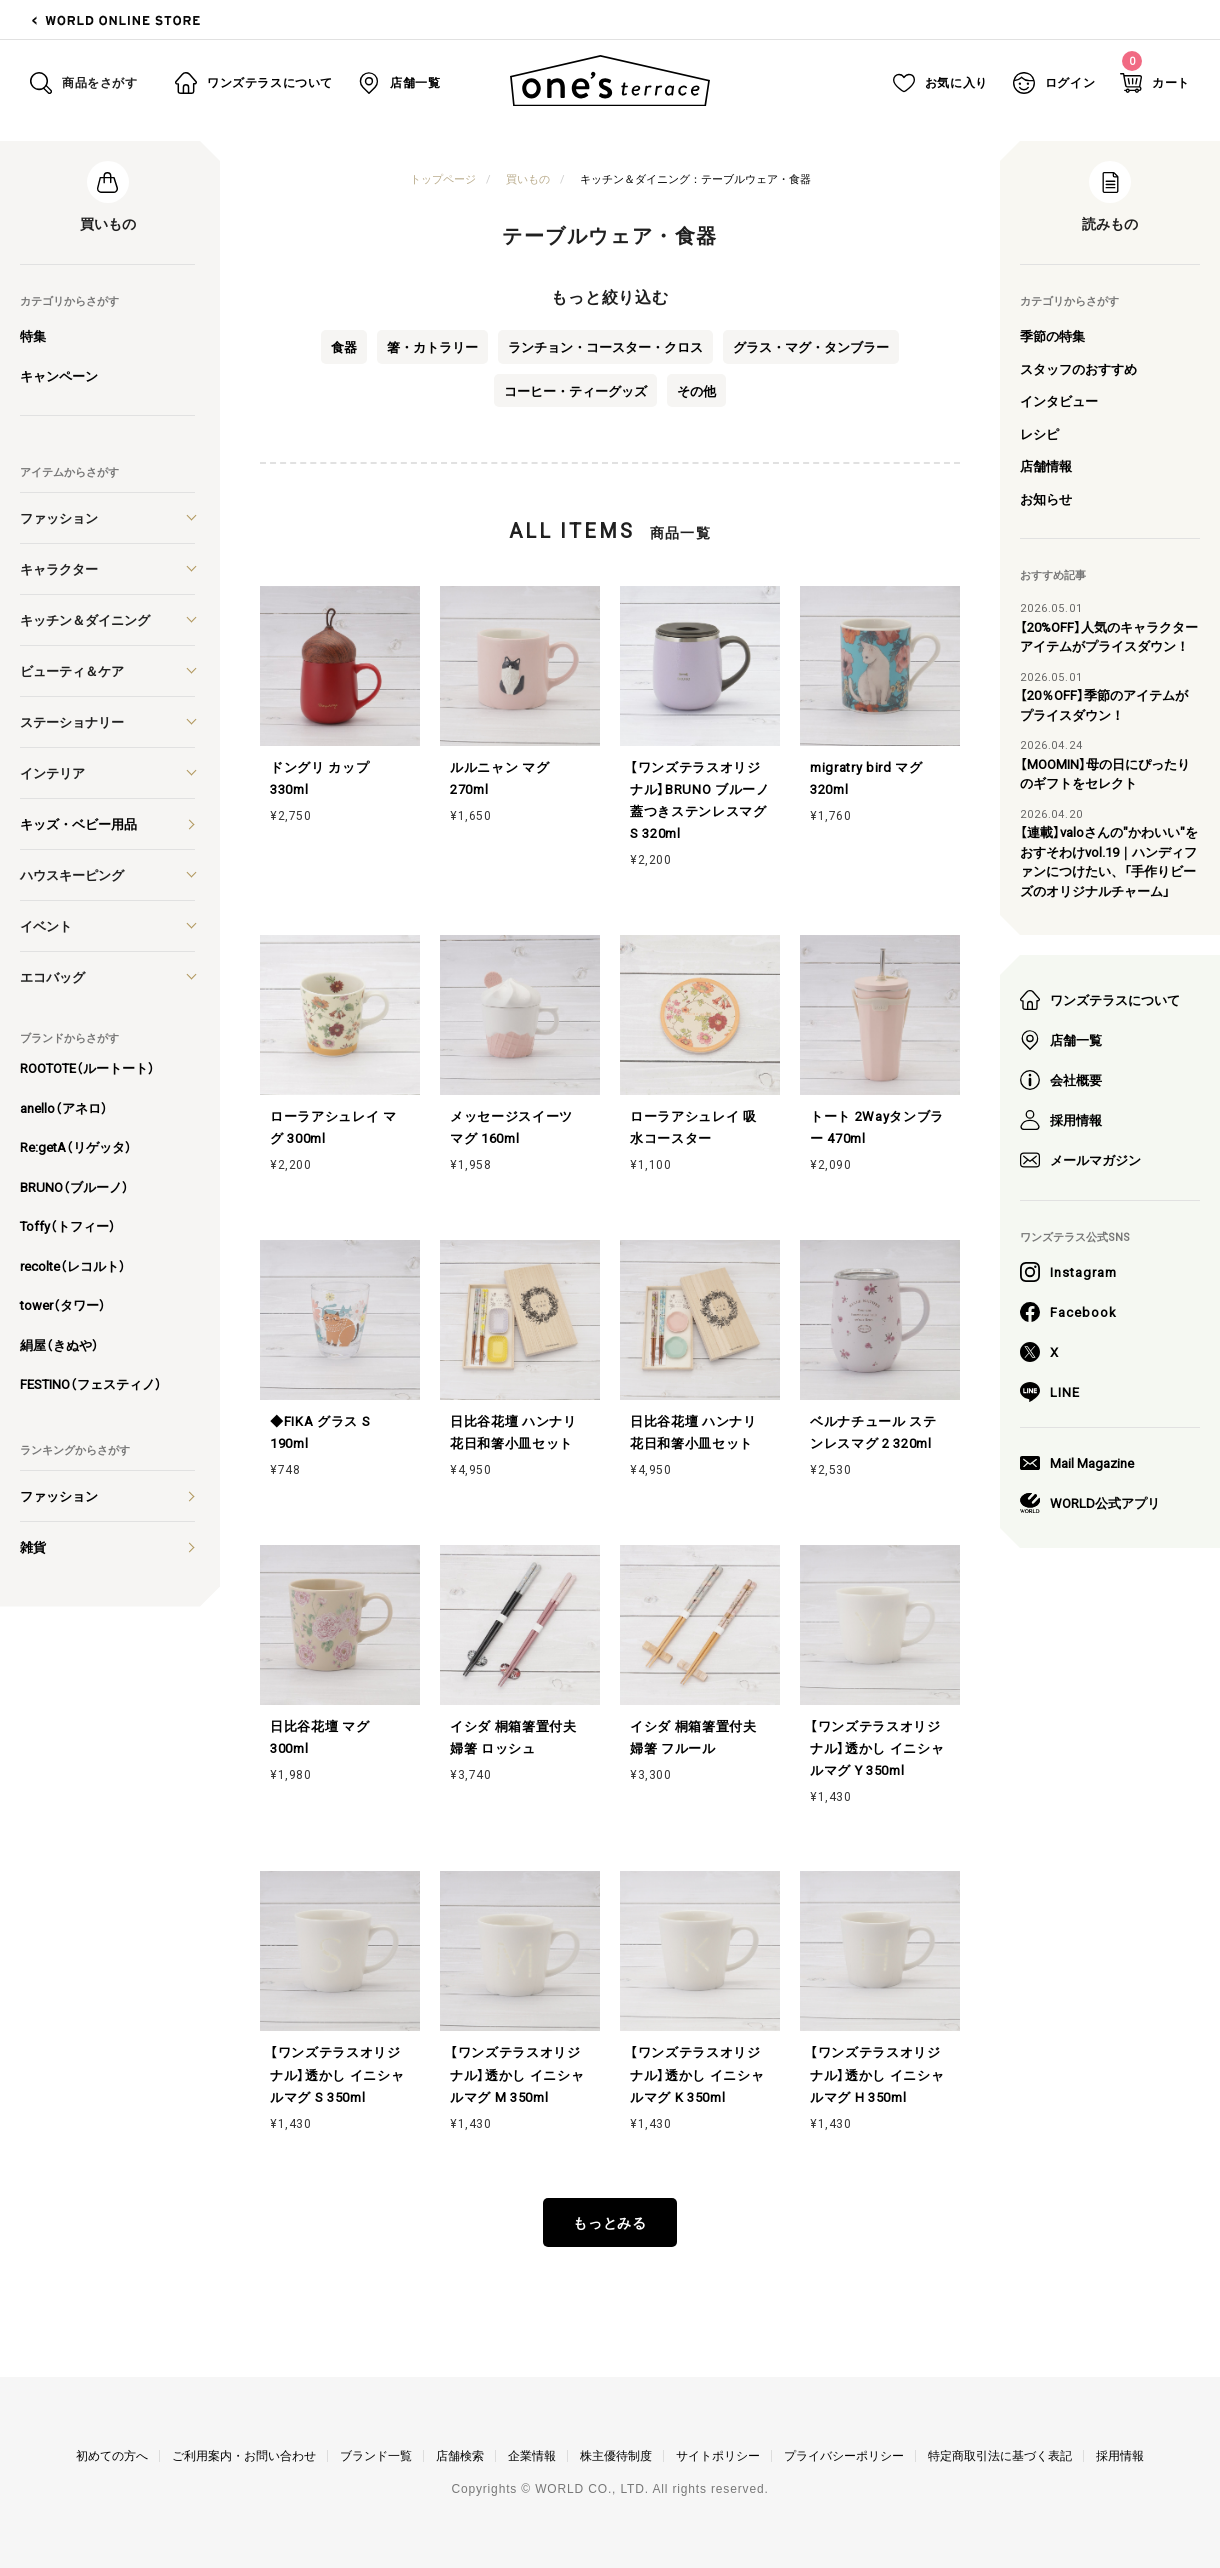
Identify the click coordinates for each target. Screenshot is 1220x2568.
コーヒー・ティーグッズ (575, 390)
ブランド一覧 (376, 2456)
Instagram (1068, 1272)
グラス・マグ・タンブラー (811, 346)
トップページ (443, 178)
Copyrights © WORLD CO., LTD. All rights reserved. (609, 2489)
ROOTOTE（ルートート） (87, 1067)
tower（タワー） (63, 1304)
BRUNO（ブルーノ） (74, 1186)
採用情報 (1061, 1120)
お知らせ (1046, 498)
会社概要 (1061, 1080)
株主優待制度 (616, 2456)
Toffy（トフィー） (68, 1225)
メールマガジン (1080, 1160)
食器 (344, 346)
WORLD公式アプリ (1090, 1503)
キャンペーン (59, 375)
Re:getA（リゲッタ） (76, 1146)
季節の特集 (1052, 335)
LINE (1050, 1392)
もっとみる (610, 2222)
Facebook (1068, 1312)
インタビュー (1059, 400)
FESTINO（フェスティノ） (91, 1383)
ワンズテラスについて (1100, 1000)
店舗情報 (1046, 465)
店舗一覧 (1061, 1040)
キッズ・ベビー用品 (78, 823)
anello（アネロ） (64, 1107)
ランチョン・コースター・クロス (605, 346)
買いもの (528, 178)
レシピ (1039, 433)
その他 (696, 390)
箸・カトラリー (432, 346)
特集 (33, 335)
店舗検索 (460, 2456)
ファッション (59, 1495)
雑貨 (33, 1546)
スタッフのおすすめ (1078, 368)
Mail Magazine (1077, 1463)
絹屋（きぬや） (59, 1344)
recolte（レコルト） (73, 1265)
